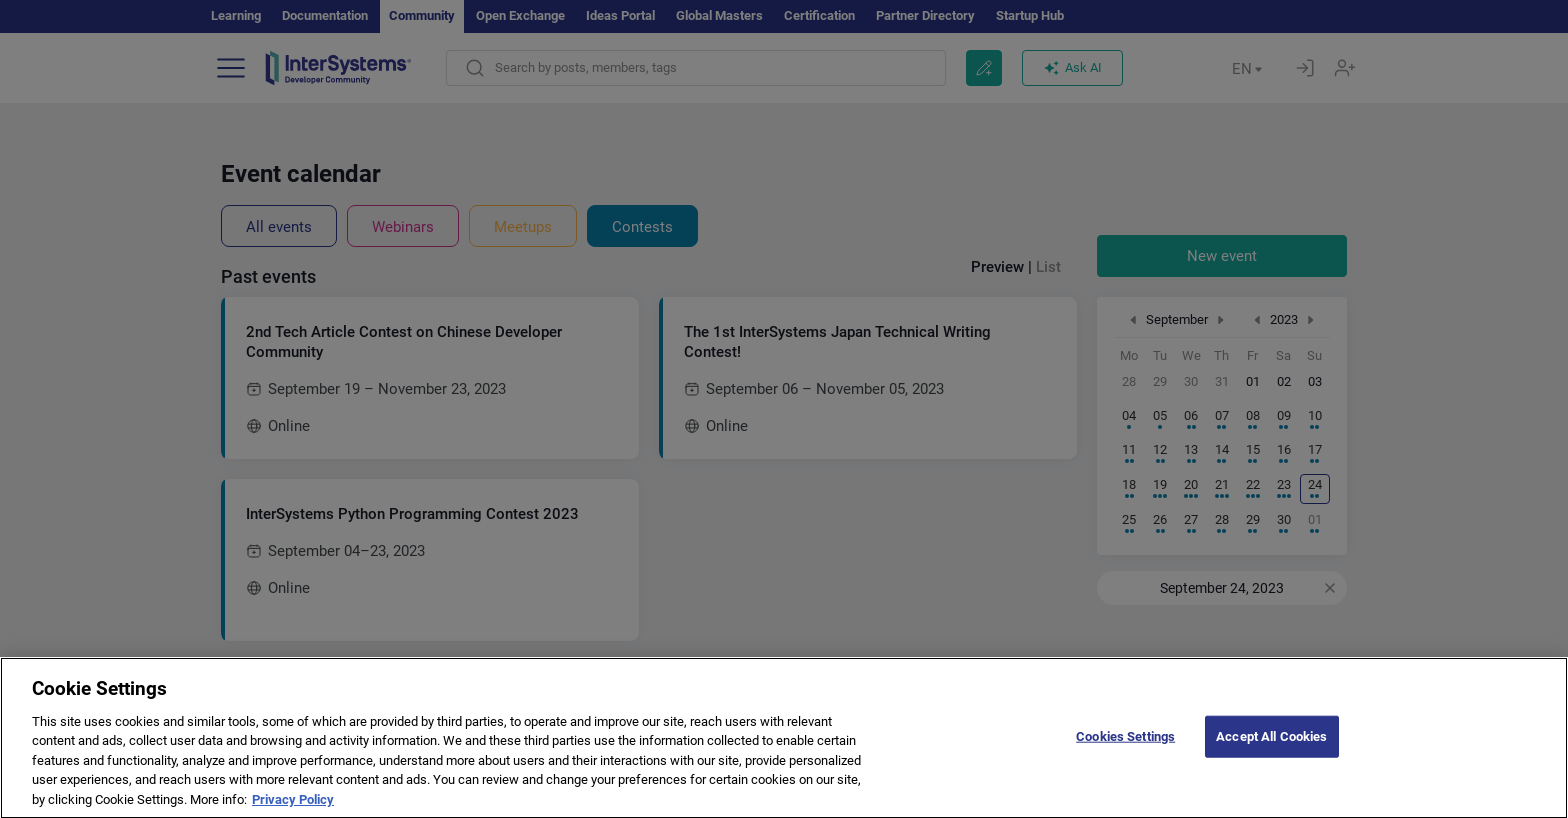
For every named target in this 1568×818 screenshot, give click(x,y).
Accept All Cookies (1271, 751)
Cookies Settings (1125, 751)
